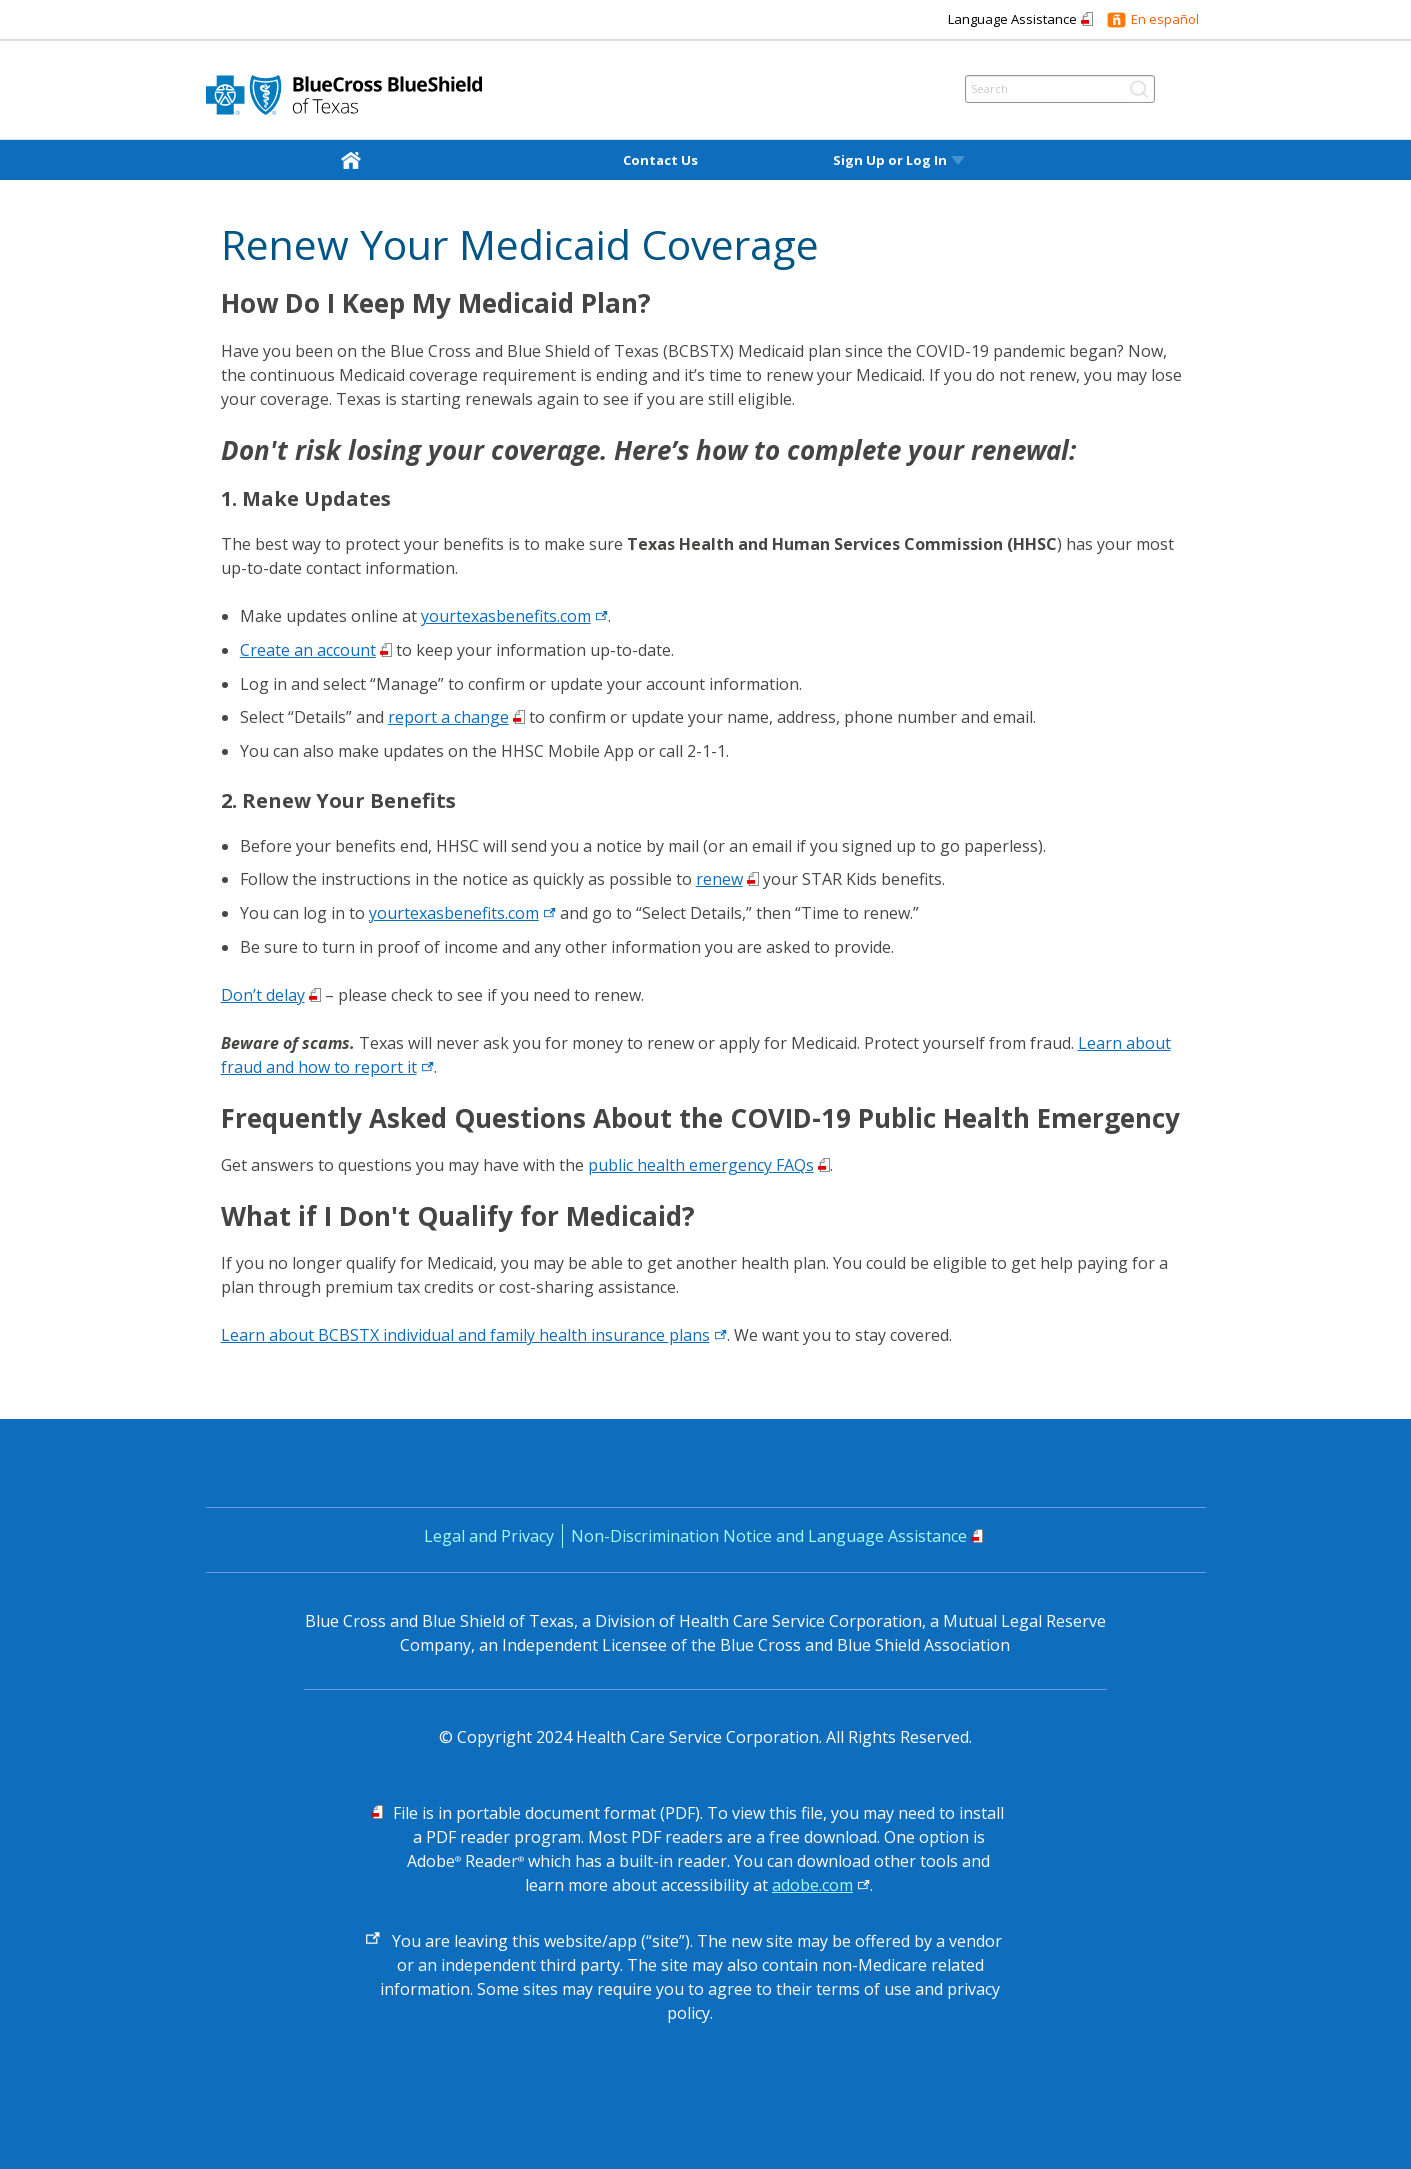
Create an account (308, 650)
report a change (448, 717)
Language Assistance (1012, 19)
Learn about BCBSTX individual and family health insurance (474, 1335)
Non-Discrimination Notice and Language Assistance (769, 1536)
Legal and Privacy (489, 1536)
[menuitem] (355, 160)
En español (1165, 19)
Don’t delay (263, 995)
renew (719, 879)
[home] (355, 159)
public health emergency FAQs (701, 1165)
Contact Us (660, 160)
